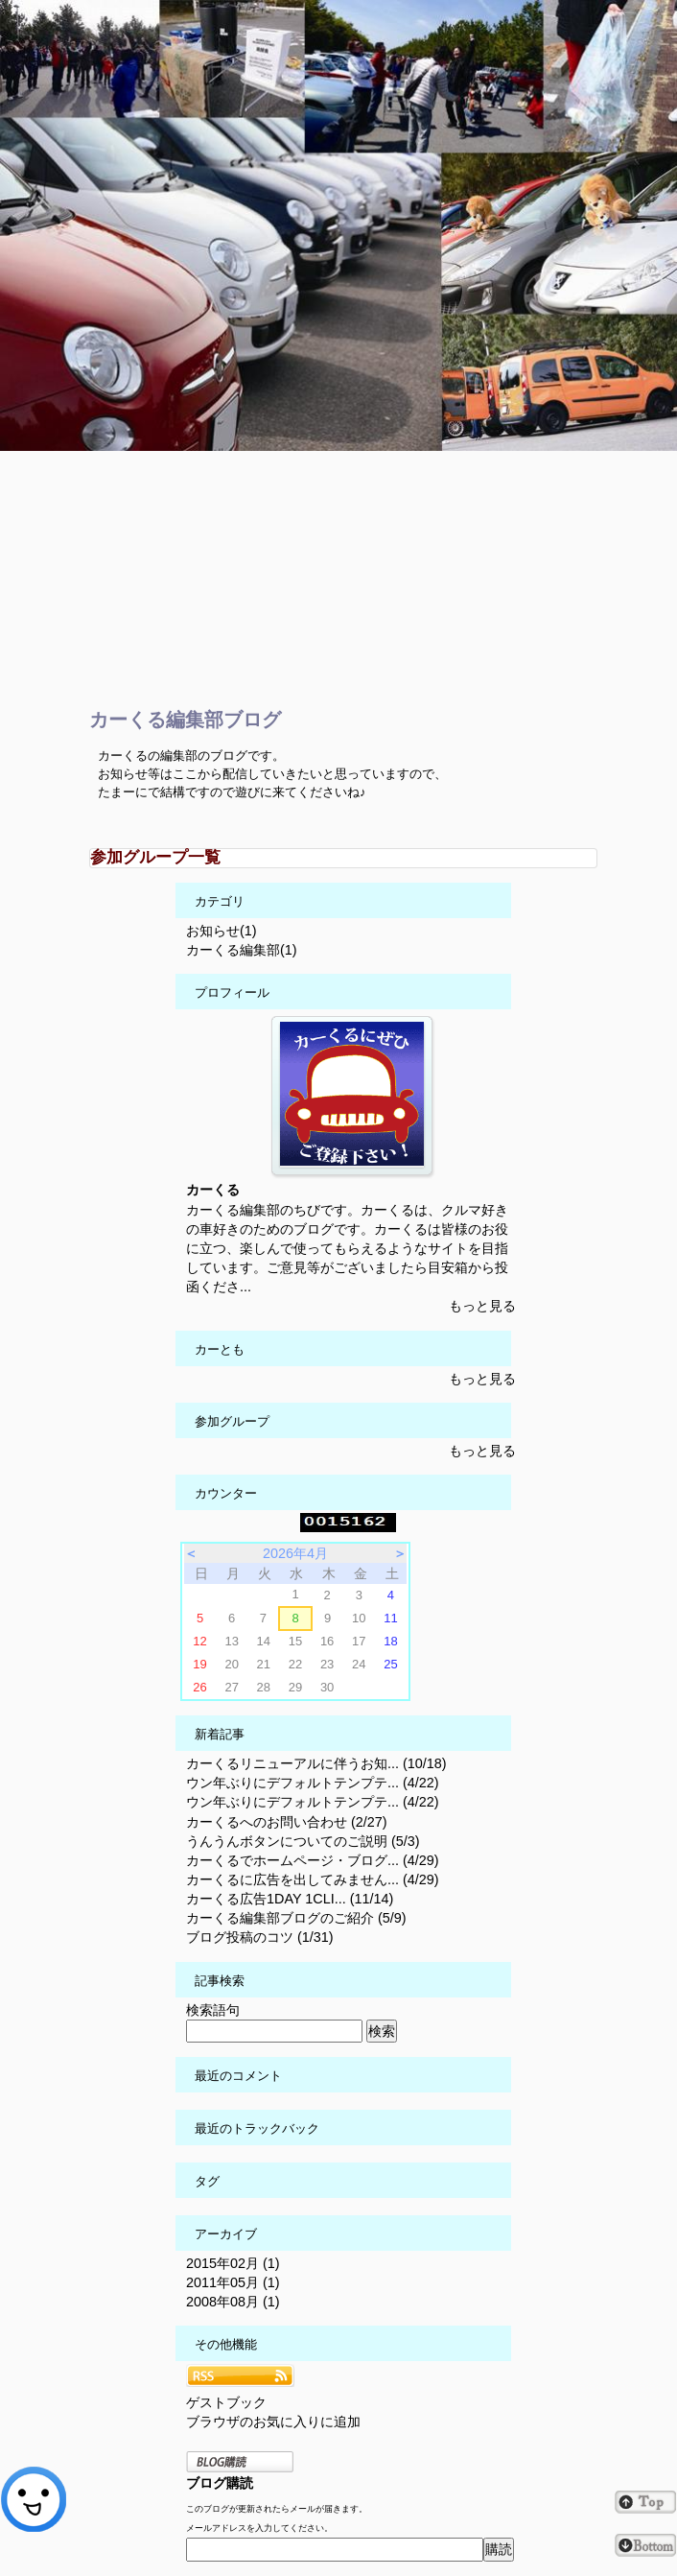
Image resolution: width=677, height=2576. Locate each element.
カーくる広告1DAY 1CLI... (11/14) (289, 1898)
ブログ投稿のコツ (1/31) (260, 1937)
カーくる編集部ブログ (185, 719)
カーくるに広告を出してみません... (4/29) (312, 1879)
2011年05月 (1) (233, 2282)
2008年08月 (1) (233, 2301)
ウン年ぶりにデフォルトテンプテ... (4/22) (312, 1782)
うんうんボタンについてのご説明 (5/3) (303, 1841)
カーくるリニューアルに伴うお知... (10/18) (316, 1763)
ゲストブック (226, 2402)
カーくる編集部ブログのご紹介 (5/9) (296, 1918)
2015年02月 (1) (233, 2263)
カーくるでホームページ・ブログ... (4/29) (312, 1860)
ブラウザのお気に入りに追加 (273, 2421)
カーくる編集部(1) (241, 949)
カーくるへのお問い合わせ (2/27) (286, 1822)
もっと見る (482, 1305)
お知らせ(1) (221, 930)
